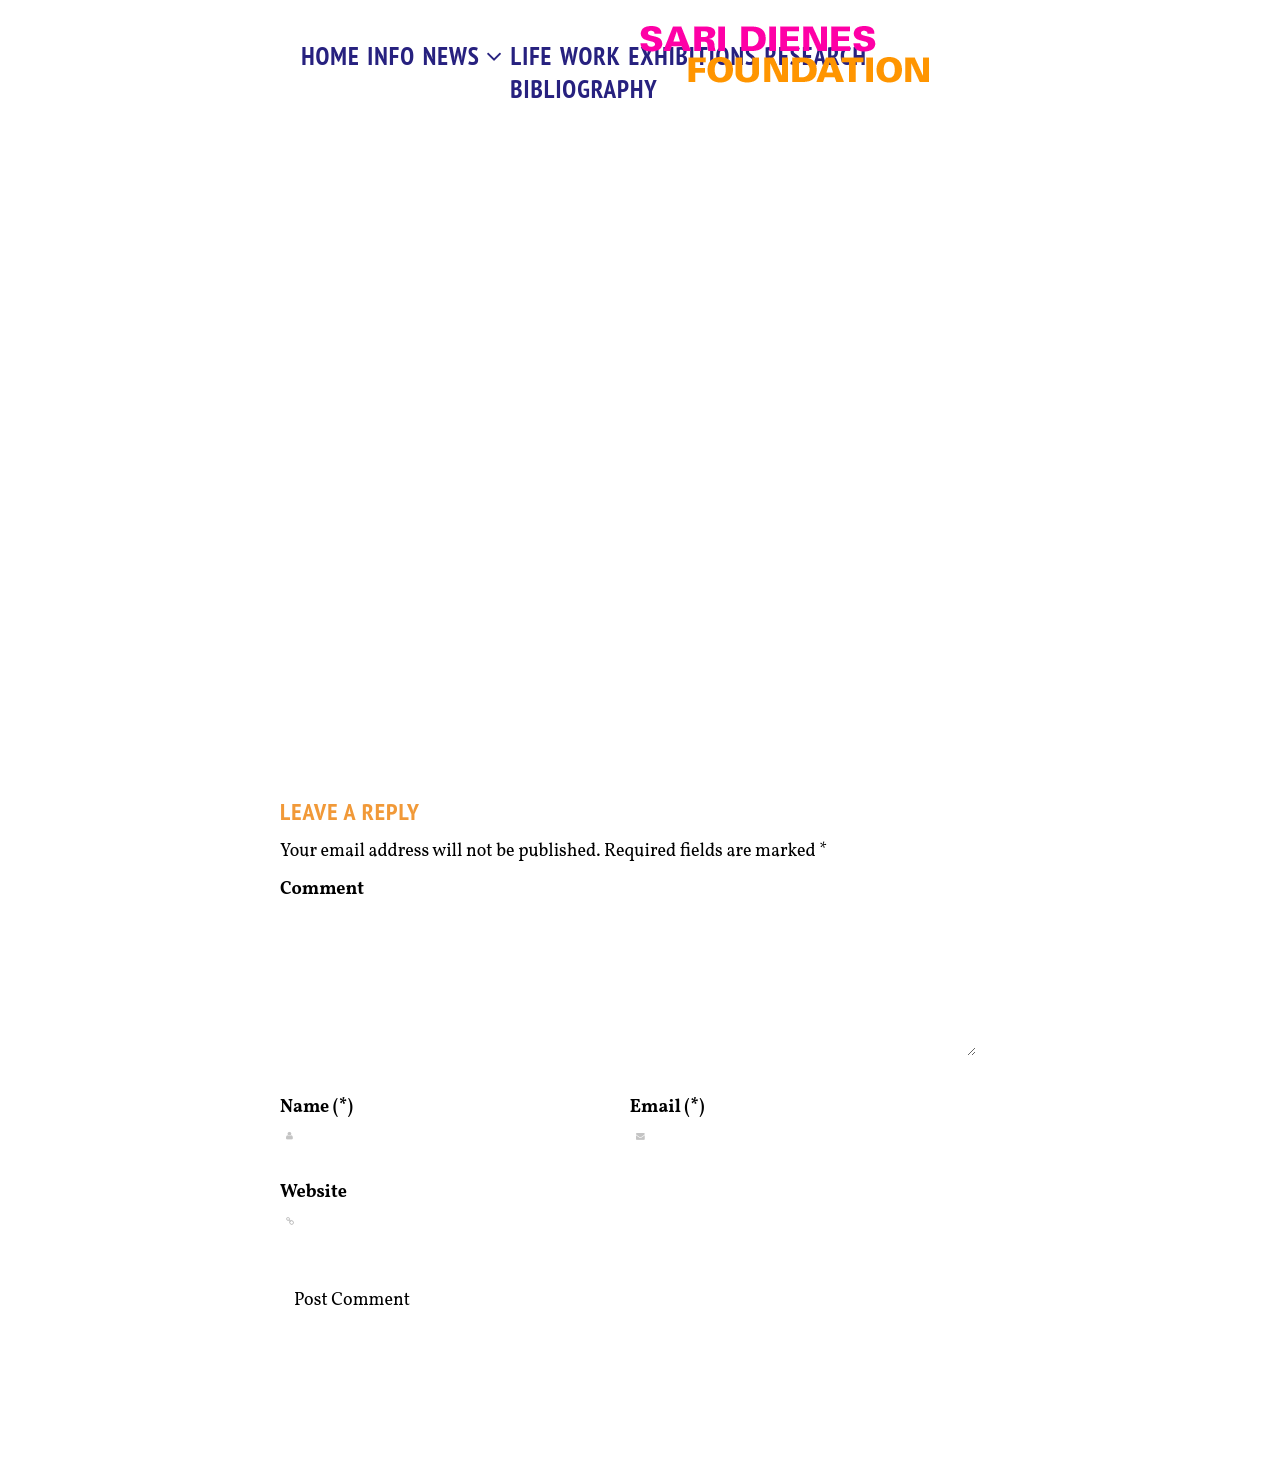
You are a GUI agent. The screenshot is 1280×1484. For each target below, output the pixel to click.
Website (313, 1192)
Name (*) (316, 1107)
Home (330, 56)
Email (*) (667, 1107)
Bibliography (583, 89)
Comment (322, 889)
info (391, 56)
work (590, 56)
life (532, 56)
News (463, 56)
